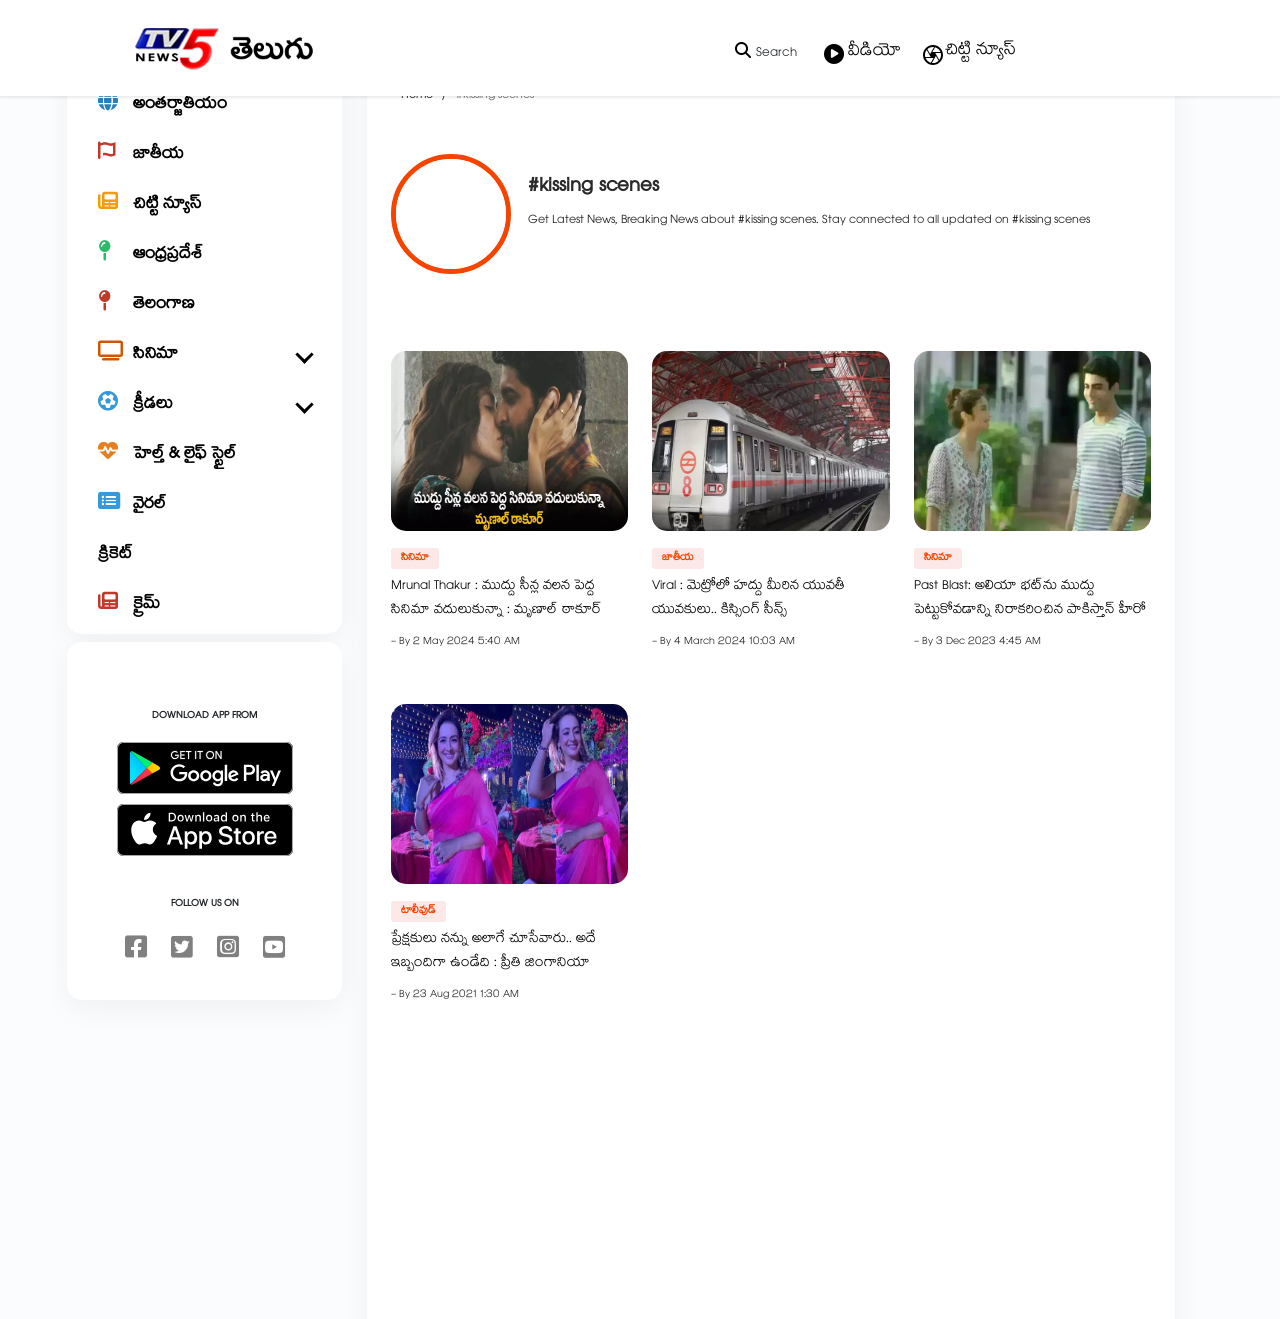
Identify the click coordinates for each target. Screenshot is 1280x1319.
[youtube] (274, 1020)
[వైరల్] (204, 576)
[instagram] (228, 1020)
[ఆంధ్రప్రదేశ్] (204, 326)
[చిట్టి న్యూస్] (204, 276)
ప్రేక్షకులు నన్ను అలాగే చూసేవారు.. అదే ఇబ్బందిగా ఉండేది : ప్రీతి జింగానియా (493, 1022)
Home (417, 166)
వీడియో (862, 53)
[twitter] (182, 1020)
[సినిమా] (204, 426)
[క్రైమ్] (204, 676)
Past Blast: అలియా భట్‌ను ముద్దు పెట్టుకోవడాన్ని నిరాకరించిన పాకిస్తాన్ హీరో (1030, 669)
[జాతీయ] (204, 226)
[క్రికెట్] (204, 626)
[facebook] (136, 1020)
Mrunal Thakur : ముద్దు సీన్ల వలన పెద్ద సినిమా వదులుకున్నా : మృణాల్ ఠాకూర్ (496, 669)
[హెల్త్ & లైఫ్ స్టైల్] (204, 526)
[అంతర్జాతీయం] (204, 176)
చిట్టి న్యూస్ (968, 52)
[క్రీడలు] (204, 476)
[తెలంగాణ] (204, 376)
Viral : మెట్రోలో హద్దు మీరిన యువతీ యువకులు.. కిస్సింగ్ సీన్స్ (748, 669)
